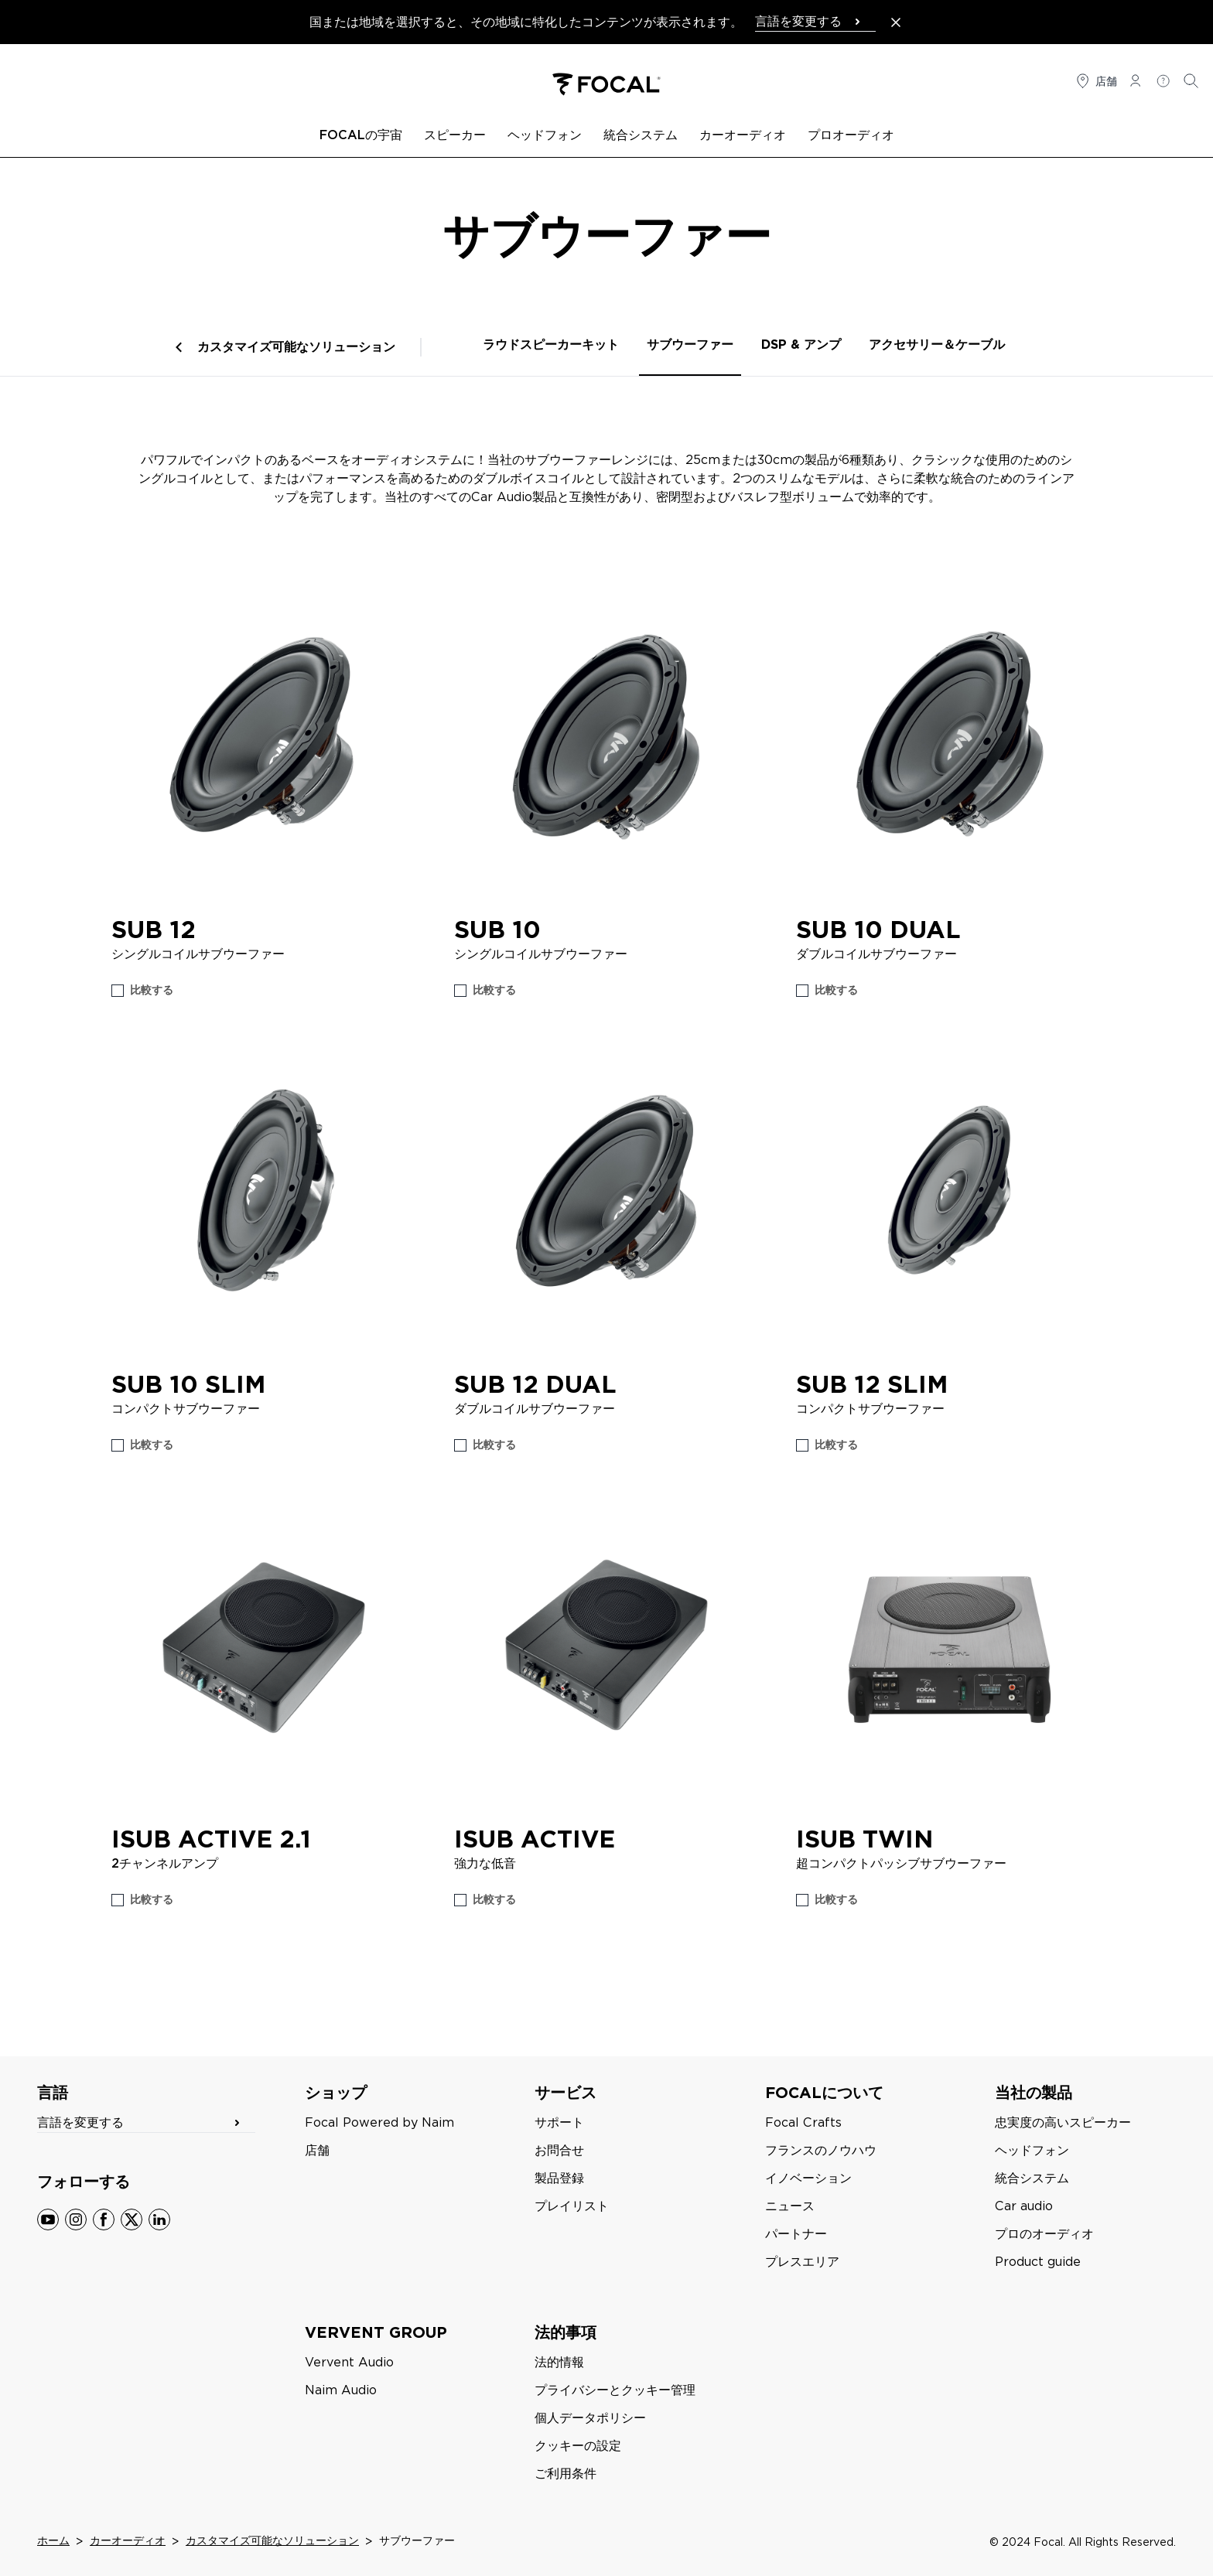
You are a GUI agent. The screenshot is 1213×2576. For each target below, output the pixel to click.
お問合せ (559, 2150)
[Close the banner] (896, 22)
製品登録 (559, 2178)
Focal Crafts (803, 2122)
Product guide (1038, 2261)
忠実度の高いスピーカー (1063, 2122)
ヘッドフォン (1032, 2150)
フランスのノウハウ (820, 2150)
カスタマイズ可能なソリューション (296, 346)
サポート (559, 2122)
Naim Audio (341, 2390)
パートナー (796, 2233)
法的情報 (559, 2362)
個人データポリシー (590, 2418)
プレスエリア (802, 2261)
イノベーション (808, 2178)
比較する (151, 990)
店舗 (317, 2150)
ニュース (790, 2206)
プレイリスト (572, 2206)
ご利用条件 (565, 2473)
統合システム (1032, 2178)
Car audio (1024, 2206)
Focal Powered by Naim (379, 2122)
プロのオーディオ (1044, 2233)
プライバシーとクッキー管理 (615, 2390)
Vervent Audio (349, 2362)
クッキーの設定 (578, 2445)
